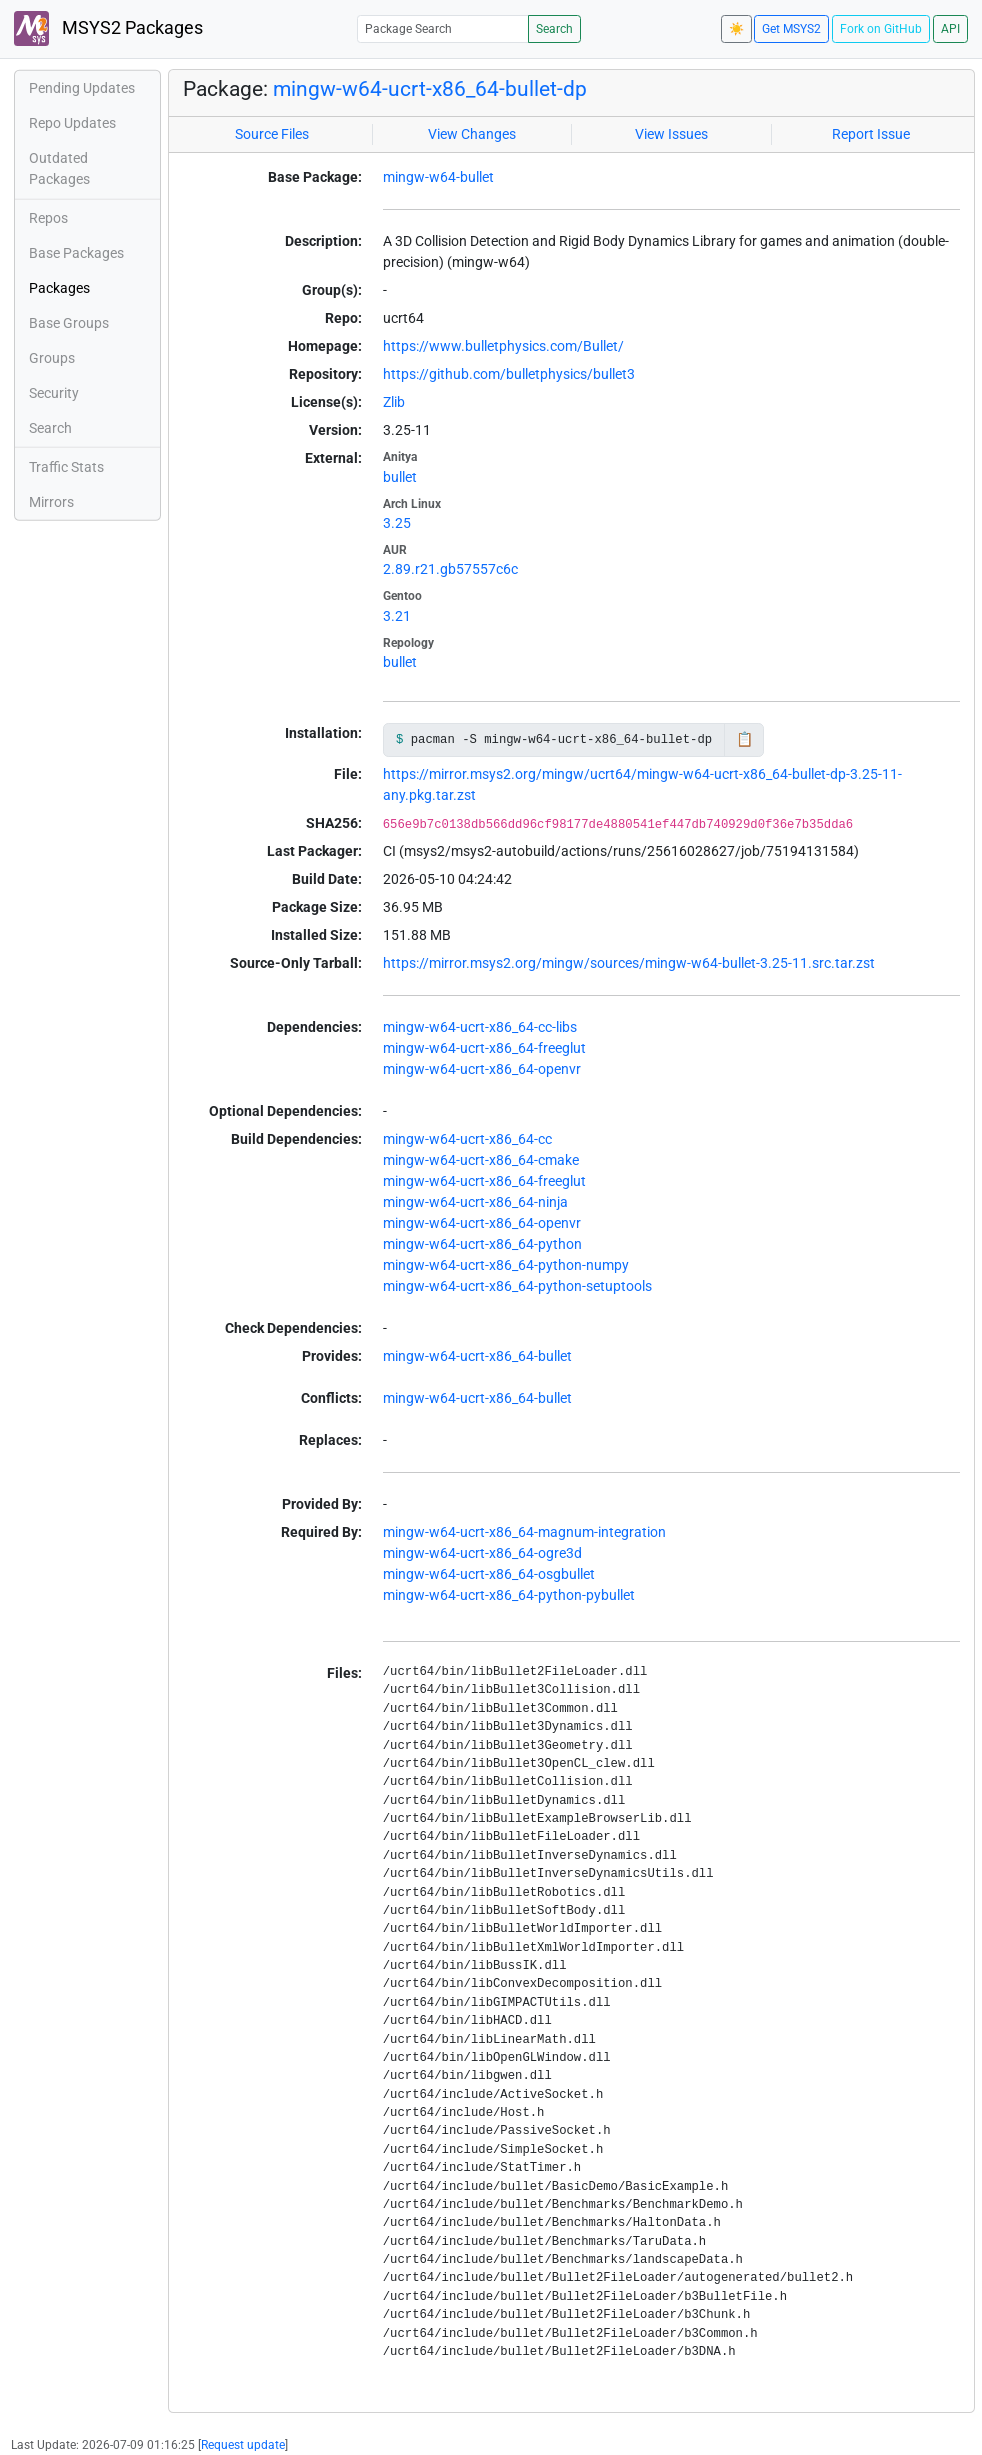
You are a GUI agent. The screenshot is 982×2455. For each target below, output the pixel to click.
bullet (400, 477)
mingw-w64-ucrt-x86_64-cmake (481, 1160)
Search (554, 29)
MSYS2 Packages (108, 28)
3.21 (397, 616)
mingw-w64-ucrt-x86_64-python (482, 1244)
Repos (48, 218)
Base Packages (76, 253)
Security (54, 393)
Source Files (272, 134)
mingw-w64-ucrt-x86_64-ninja (475, 1202)
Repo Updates (72, 123)
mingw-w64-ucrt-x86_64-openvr (482, 1069)
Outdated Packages (59, 168)
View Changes (472, 134)
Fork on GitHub (881, 29)
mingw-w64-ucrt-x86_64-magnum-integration (524, 1532)
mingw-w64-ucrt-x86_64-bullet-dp (430, 89)
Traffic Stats (66, 467)
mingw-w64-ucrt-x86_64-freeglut (484, 1048)
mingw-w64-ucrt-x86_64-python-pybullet (509, 1595)
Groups (52, 358)
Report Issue (871, 134)
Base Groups (69, 323)
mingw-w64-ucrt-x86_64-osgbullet (489, 1574)
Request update (243, 2445)
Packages (59, 288)
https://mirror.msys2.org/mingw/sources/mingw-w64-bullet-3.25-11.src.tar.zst (629, 963)
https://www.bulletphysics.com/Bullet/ (503, 346)
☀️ (736, 29)
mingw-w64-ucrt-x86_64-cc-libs (480, 1027)
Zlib (394, 402)
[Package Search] (443, 28)
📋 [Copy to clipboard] (744, 739)
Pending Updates (82, 88)
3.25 (397, 523)
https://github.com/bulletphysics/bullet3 (509, 374)
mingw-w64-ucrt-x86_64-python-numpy (506, 1265)
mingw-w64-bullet (438, 177)
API (950, 29)
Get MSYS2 (791, 29)
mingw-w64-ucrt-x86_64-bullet (477, 1356)
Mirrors (51, 502)
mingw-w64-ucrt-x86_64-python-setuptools (517, 1286)
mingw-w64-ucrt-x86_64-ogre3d (482, 1553)
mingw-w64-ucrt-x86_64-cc (467, 1139)
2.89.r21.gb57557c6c (450, 569)
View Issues (671, 134)
